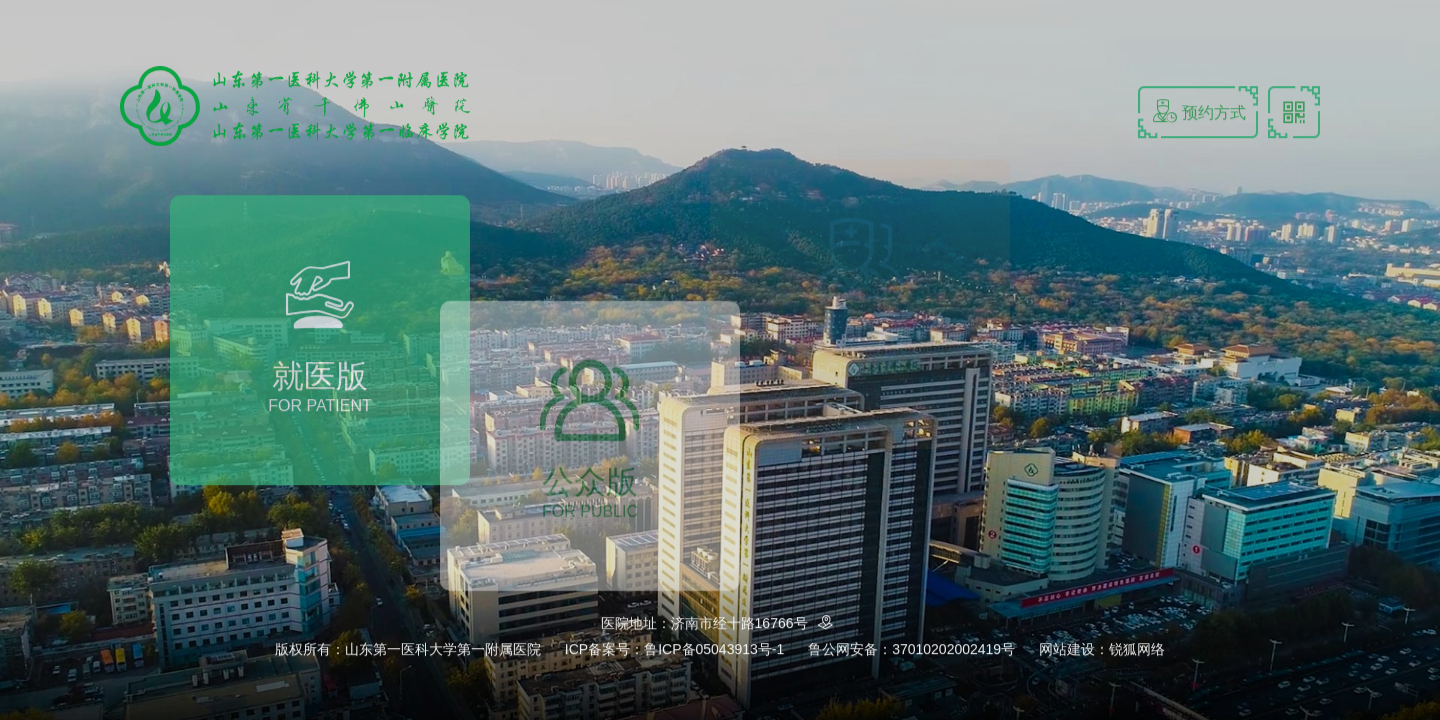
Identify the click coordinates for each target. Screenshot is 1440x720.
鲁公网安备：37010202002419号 (911, 650)
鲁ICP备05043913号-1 (714, 650)
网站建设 (1067, 650)
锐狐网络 (1137, 650)
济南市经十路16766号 (755, 625)
